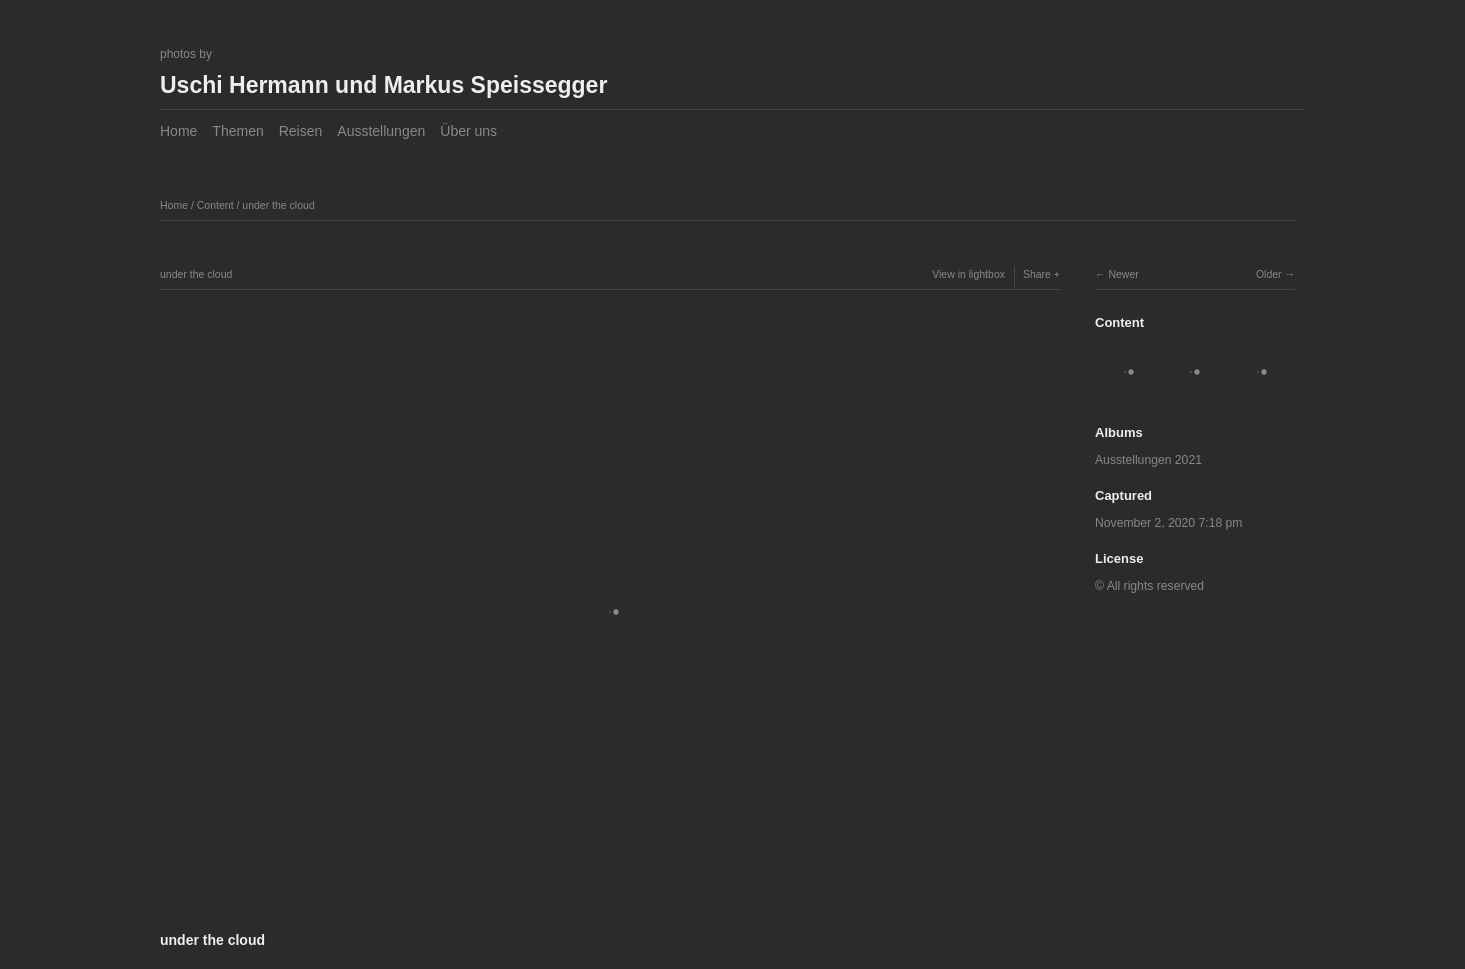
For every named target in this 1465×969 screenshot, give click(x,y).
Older (1269, 274)
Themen (237, 131)
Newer (1123, 274)
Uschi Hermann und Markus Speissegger (383, 85)
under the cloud (278, 205)
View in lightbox (968, 274)
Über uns (468, 131)
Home (178, 131)
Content (215, 205)
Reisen (301, 131)
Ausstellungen (381, 131)
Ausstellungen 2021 (1148, 460)
